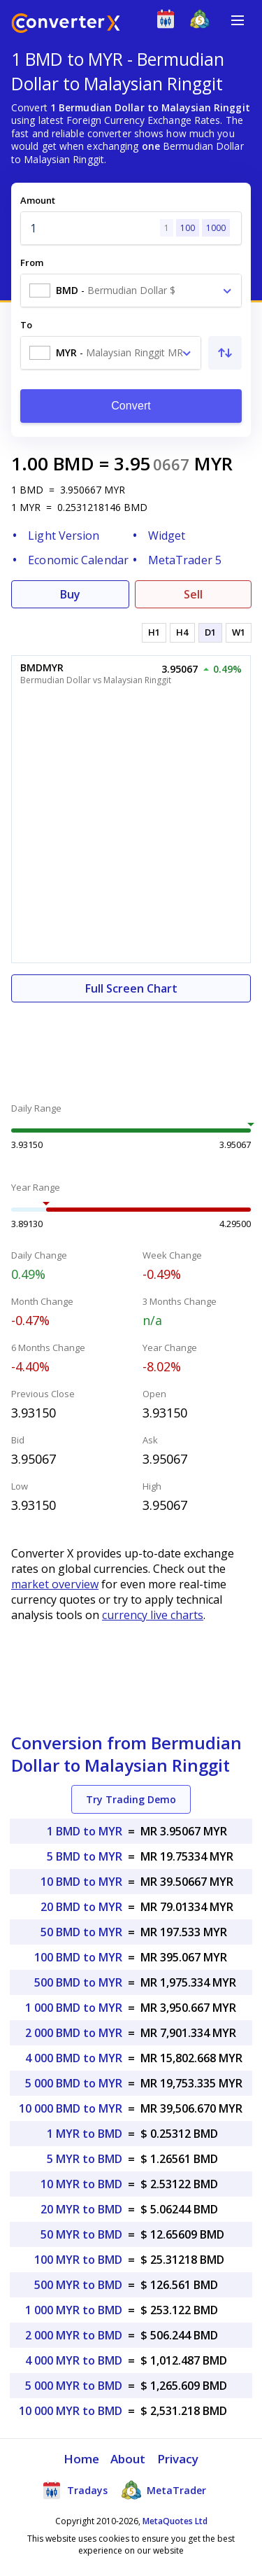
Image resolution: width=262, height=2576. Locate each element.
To (26, 324)
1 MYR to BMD (84, 2133)
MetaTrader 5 (184, 560)
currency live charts (152, 1615)
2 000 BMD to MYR (73, 2032)
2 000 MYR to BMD (73, 2335)
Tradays (75, 2490)
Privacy (178, 2459)
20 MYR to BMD (81, 2209)
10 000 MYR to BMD (70, 2410)
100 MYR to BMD (78, 2259)
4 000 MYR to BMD (73, 2360)
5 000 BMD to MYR (73, 2083)
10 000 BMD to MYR (70, 2108)
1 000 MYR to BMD (73, 2310)
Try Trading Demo (131, 1799)
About (128, 2459)
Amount (37, 200)
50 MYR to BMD (81, 2234)
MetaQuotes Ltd (175, 2521)
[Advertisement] (131, 1044)
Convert (131, 406)
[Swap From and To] (225, 353)
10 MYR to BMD (81, 2184)
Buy (70, 594)
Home (81, 2459)
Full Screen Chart (131, 988)
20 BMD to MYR (81, 1906)
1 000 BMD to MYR (73, 2007)
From (31, 262)
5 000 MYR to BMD (73, 2385)
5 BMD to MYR (84, 1856)
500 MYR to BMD (78, 2284)
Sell (193, 594)
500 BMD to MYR (78, 1982)
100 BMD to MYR (78, 1957)
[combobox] (131, 290)
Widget (167, 535)
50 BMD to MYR (81, 1932)
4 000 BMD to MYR (73, 2058)
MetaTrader (164, 2490)
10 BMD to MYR (81, 1881)
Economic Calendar (78, 560)
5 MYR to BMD (84, 2158)
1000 (216, 228)
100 (187, 228)
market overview (55, 1584)
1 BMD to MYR (84, 1831)
